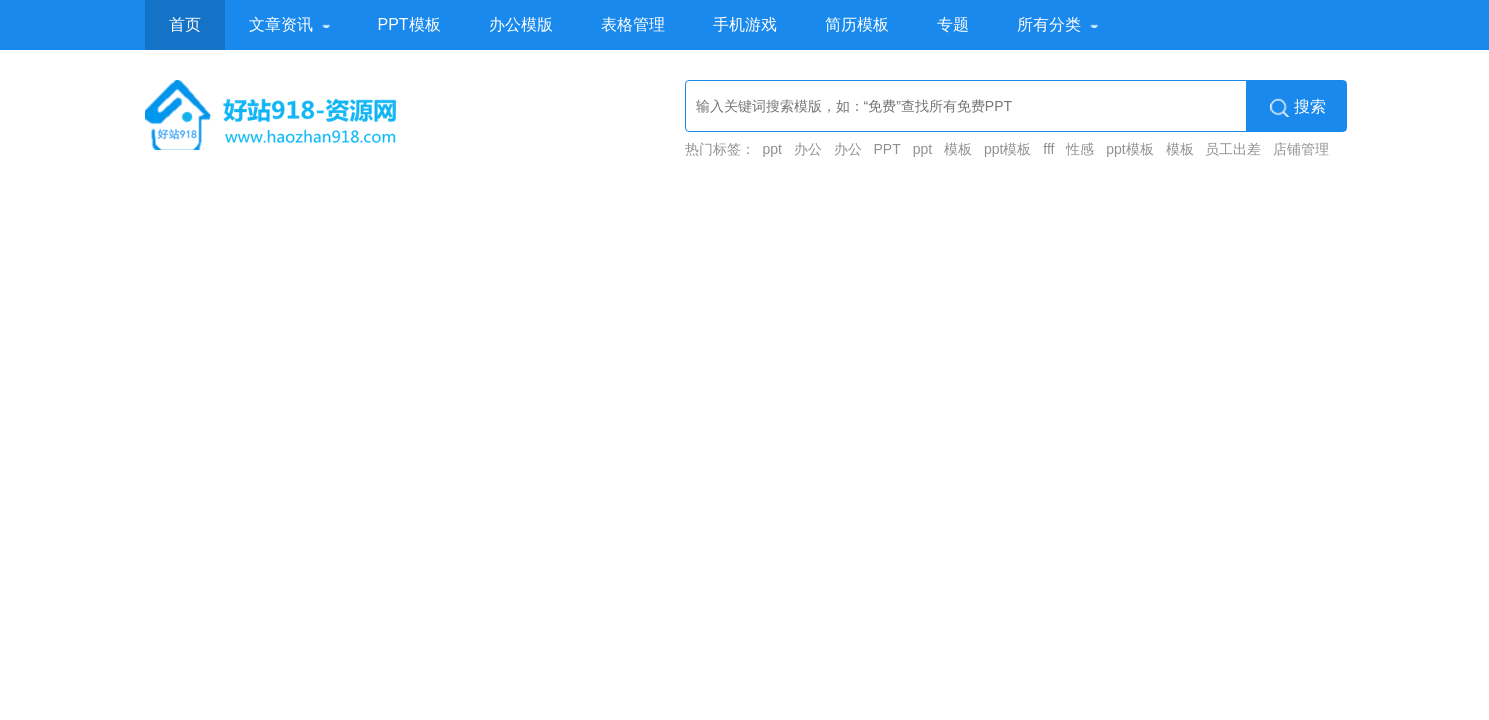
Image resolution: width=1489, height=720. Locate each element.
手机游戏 (745, 24)
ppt (771, 149)
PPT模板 (409, 24)
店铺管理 (1301, 149)
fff (1048, 149)
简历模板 (857, 24)
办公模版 (521, 24)
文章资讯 (281, 24)
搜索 (1298, 107)
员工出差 (1233, 149)
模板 (958, 149)
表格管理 (633, 24)
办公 (808, 149)
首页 (185, 24)
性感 (1080, 149)
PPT (887, 149)
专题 (953, 24)
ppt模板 (1007, 149)
